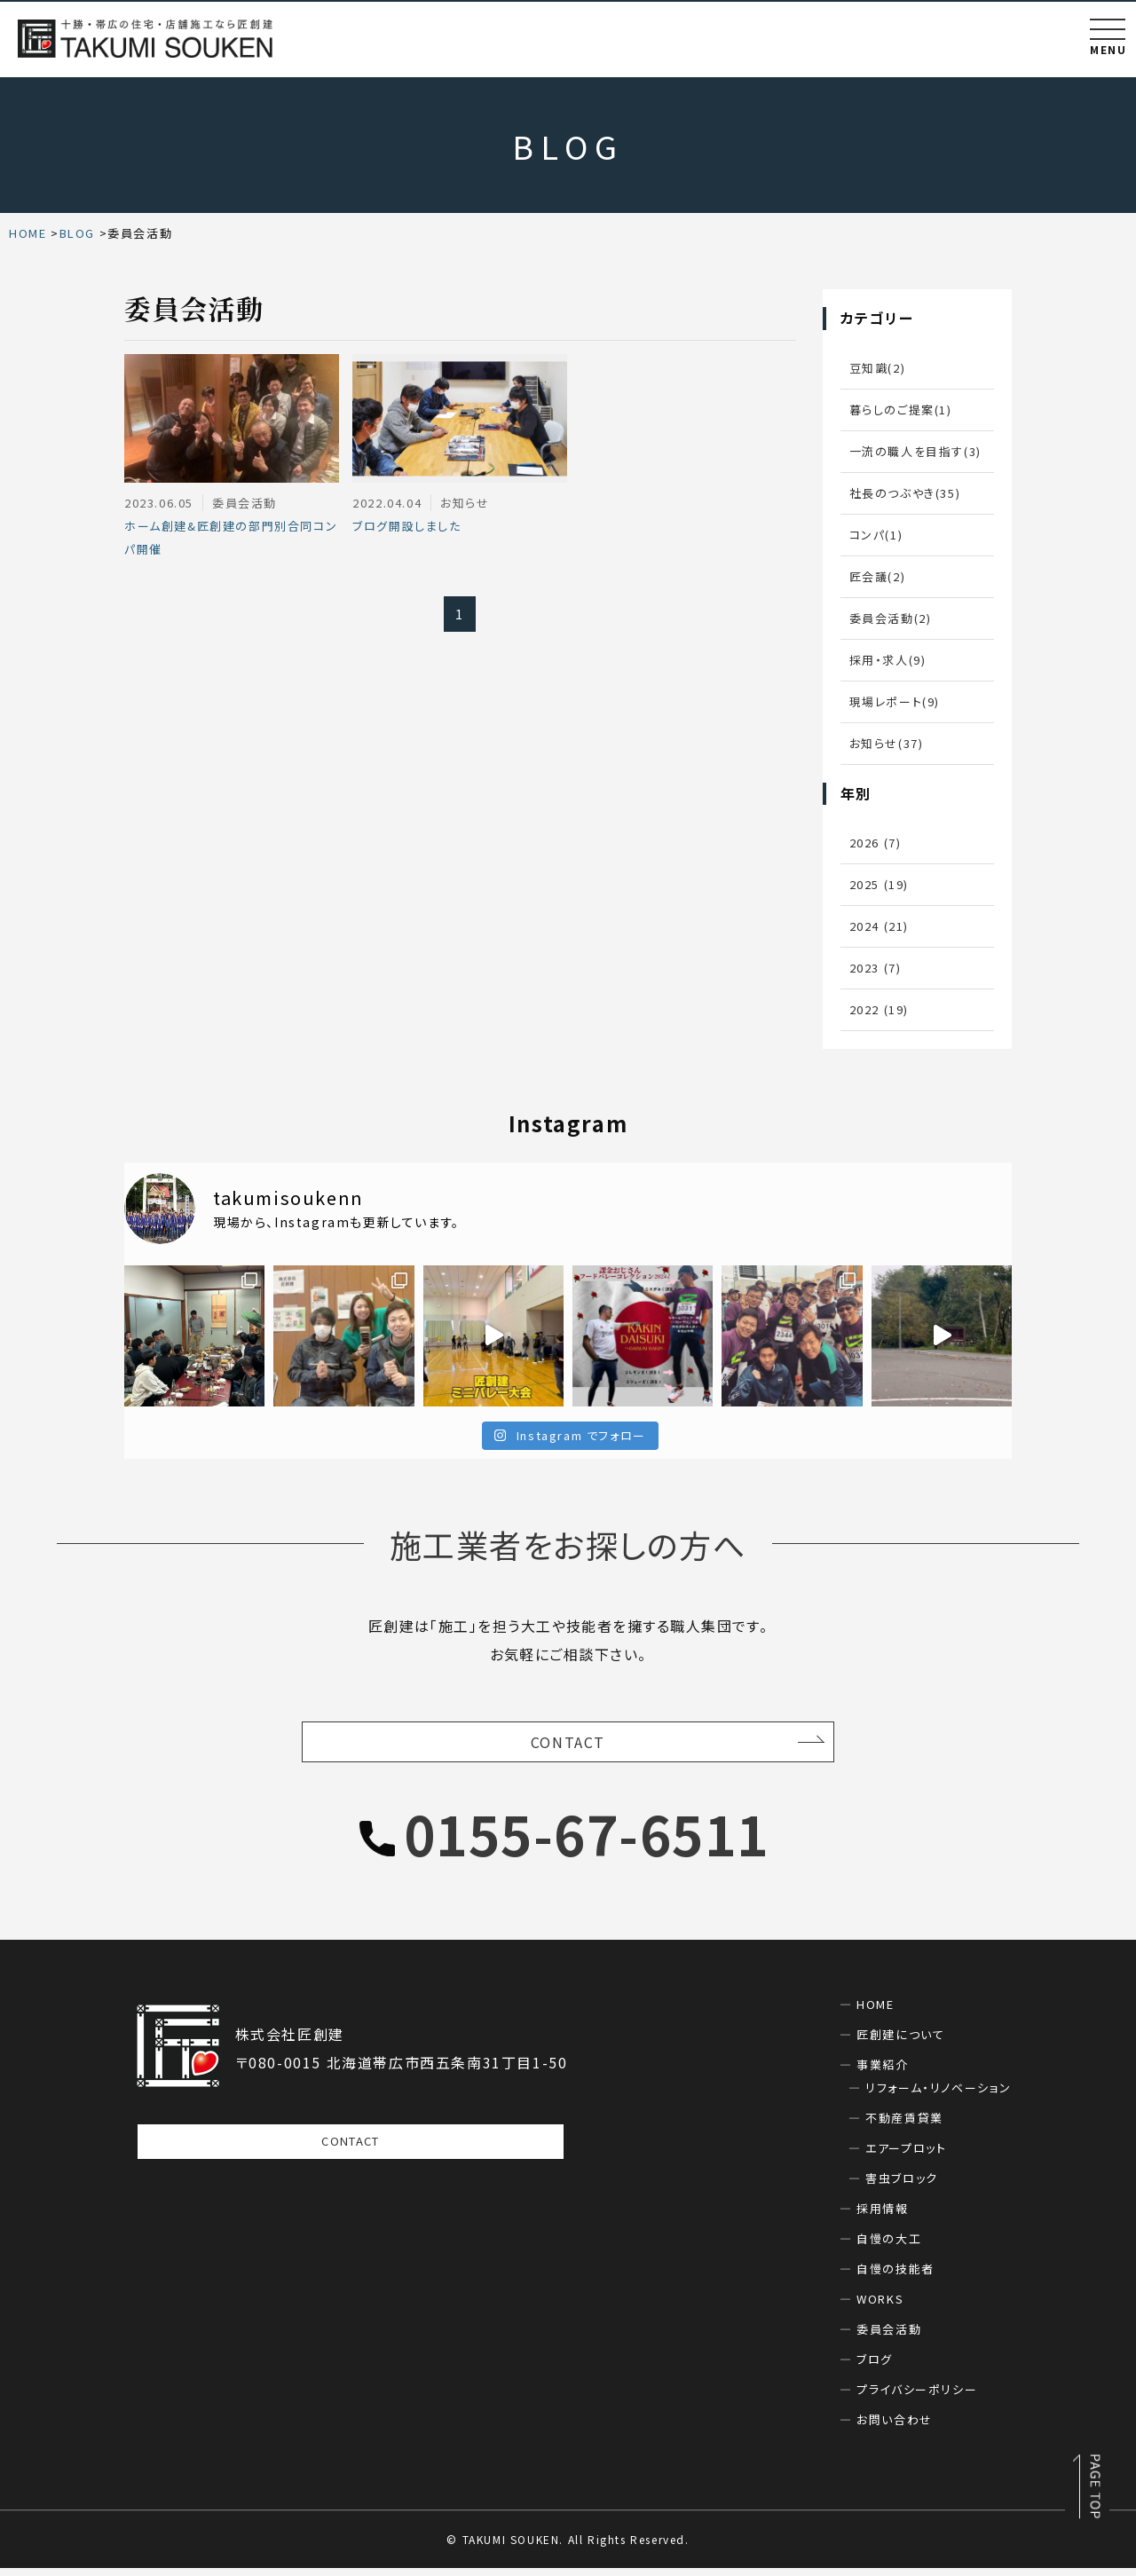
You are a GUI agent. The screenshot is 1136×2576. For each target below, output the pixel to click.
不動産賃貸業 (904, 2125)
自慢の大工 (888, 2246)
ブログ (874, 2367)
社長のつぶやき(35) (905, 492)
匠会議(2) (877, 576)
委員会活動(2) (890, 618)
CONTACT (568, 1746)
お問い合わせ (894, 2427)
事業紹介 (882, 2072)
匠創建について (900, 2042)
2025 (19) (879, 884)
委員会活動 (888, 2336)
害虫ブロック (901, 2186)
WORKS (879, 2306)
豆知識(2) (877, 367)
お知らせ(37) (886, 743)
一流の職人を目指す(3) (915, 451)
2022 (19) (879, 1009)
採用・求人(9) (888, 659)
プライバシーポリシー (916, 2397)
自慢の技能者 (895, 2276)
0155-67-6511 (587, 1840)
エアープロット (905, 2155)
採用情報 (882, 2216)
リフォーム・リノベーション (938, 2095)
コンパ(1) (876, 534)
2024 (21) (879, 926)
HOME (875, 2012)
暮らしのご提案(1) (900, 409)
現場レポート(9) (894, 701)
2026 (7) (875, 842)
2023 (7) (875, 967)
